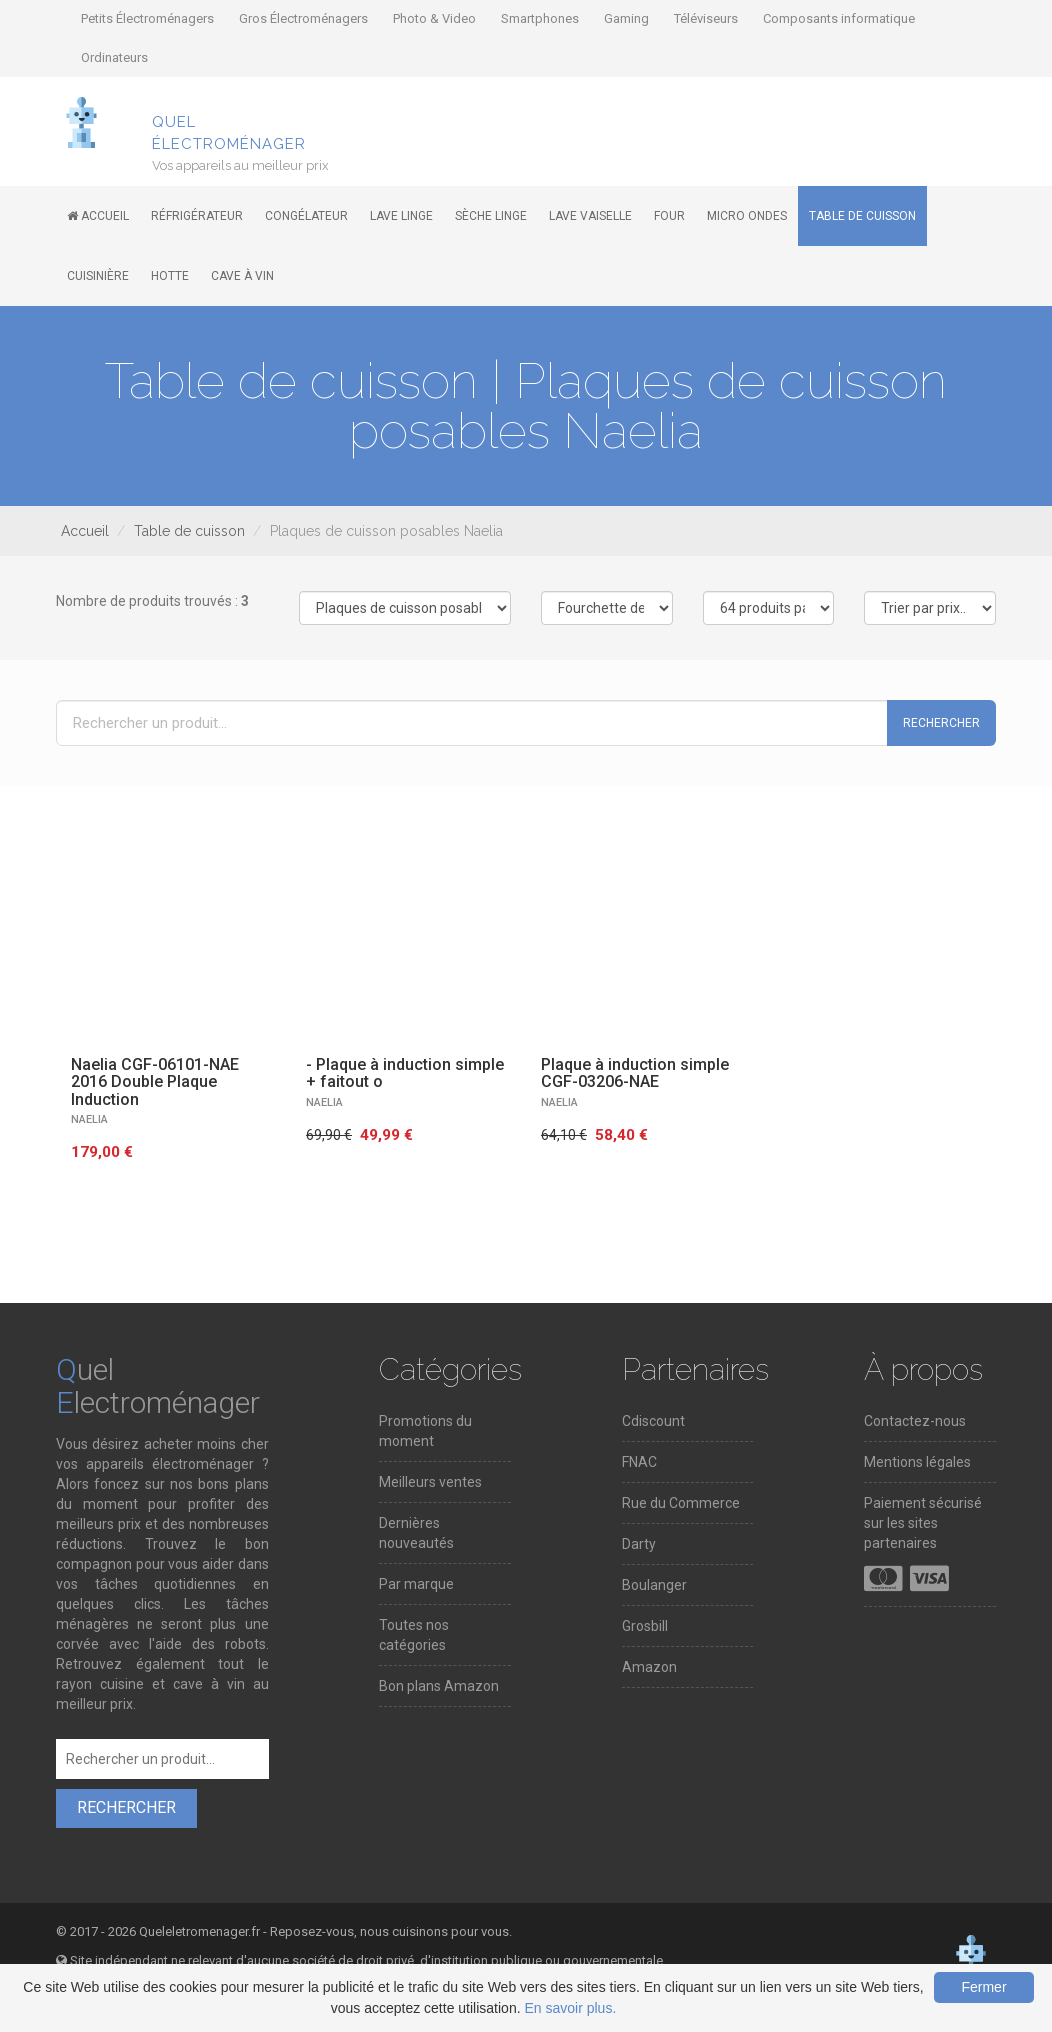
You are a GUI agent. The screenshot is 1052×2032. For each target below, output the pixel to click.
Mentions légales (917, 1462)
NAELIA (89, 1119)
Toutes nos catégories (414, 1635)
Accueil (85, 531)
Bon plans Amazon (439, 1686)
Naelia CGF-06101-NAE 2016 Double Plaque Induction (155, 1082)
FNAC (639, 1462)
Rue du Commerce (681, 1503)
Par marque (416, 1584)
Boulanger (654, 1585)
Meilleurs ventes (430, 1482)
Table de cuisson (189, 531)
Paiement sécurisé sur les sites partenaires (923, 1523)
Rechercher (941, 723)
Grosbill (645, 1626)
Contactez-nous (915, 1421)
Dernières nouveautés (416, 1533)
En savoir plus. (570, 2008)
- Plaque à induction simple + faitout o (405, 1073)
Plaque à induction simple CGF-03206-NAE (635, 1073)
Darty (639, 1544)
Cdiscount (653, 1421)
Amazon (649, 1667)
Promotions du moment (425, 1431)
